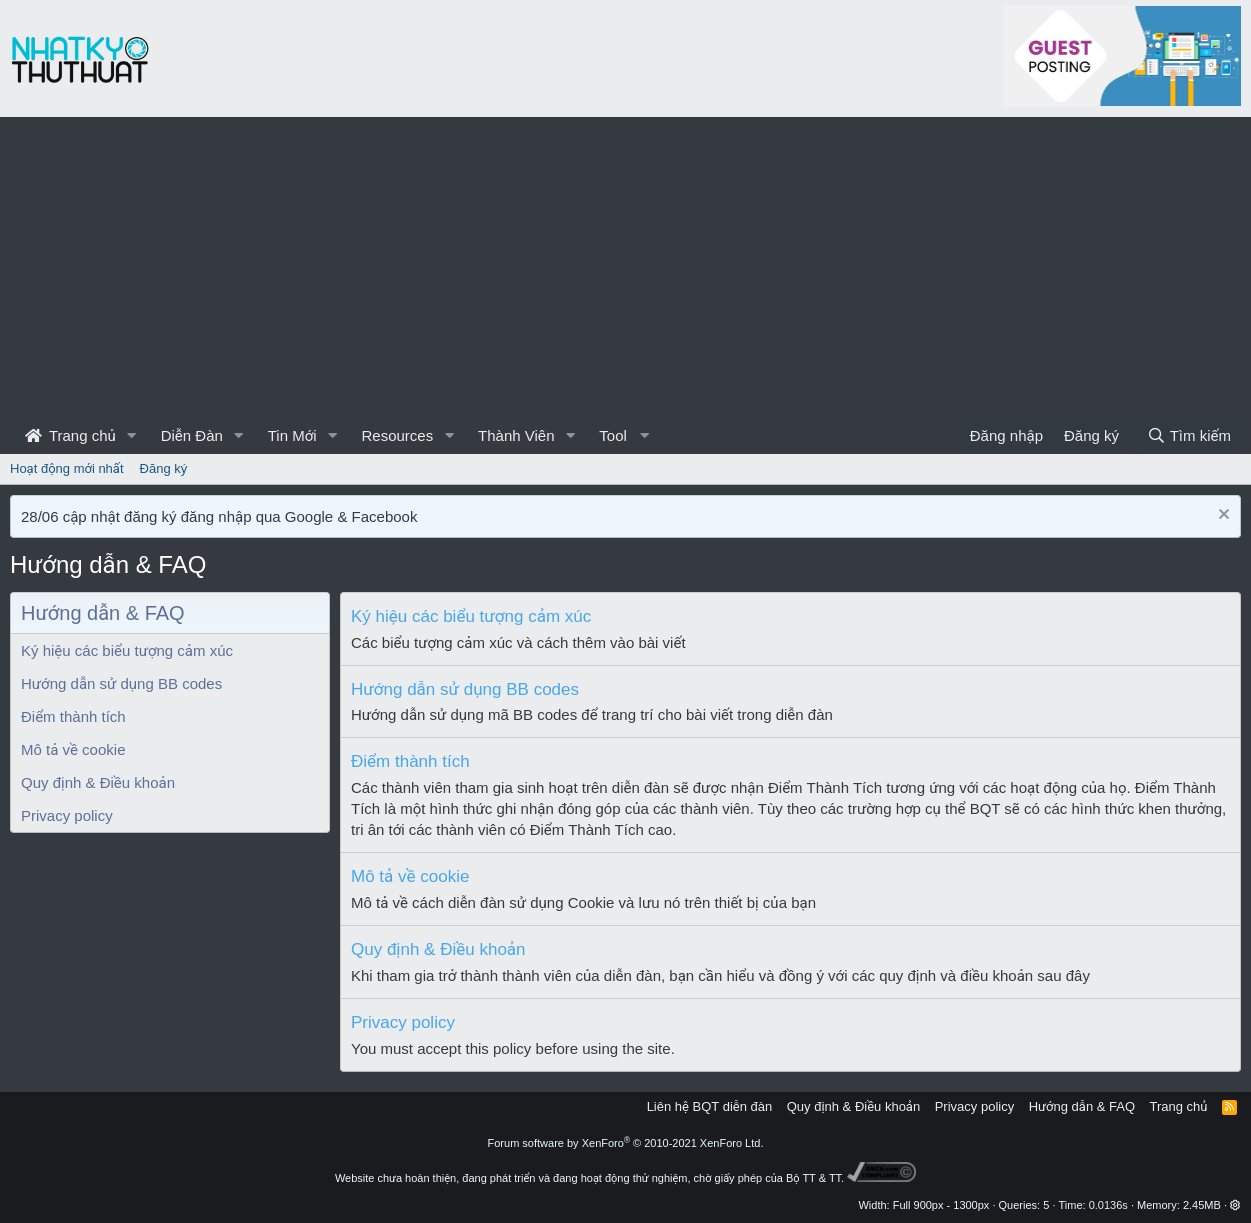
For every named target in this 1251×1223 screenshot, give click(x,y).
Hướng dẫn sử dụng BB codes (121, 683)
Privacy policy (67, 815)
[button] (132, 435)
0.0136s (1108, 1205)
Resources (397, 435)
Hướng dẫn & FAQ (1082, 1106)
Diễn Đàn (192, 435)
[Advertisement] (626, 267)
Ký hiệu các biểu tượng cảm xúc (127, 650)
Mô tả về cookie (73, 749)
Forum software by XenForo (626, 1143)
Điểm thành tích (73, 716)
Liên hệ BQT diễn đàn (710, 1106)
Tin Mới (292, 435)
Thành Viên (516, 435)
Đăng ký (164, 468)
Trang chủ (70, 435)
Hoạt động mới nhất (67, 468)
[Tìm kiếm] (1189, 435)
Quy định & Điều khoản (98, 782)
